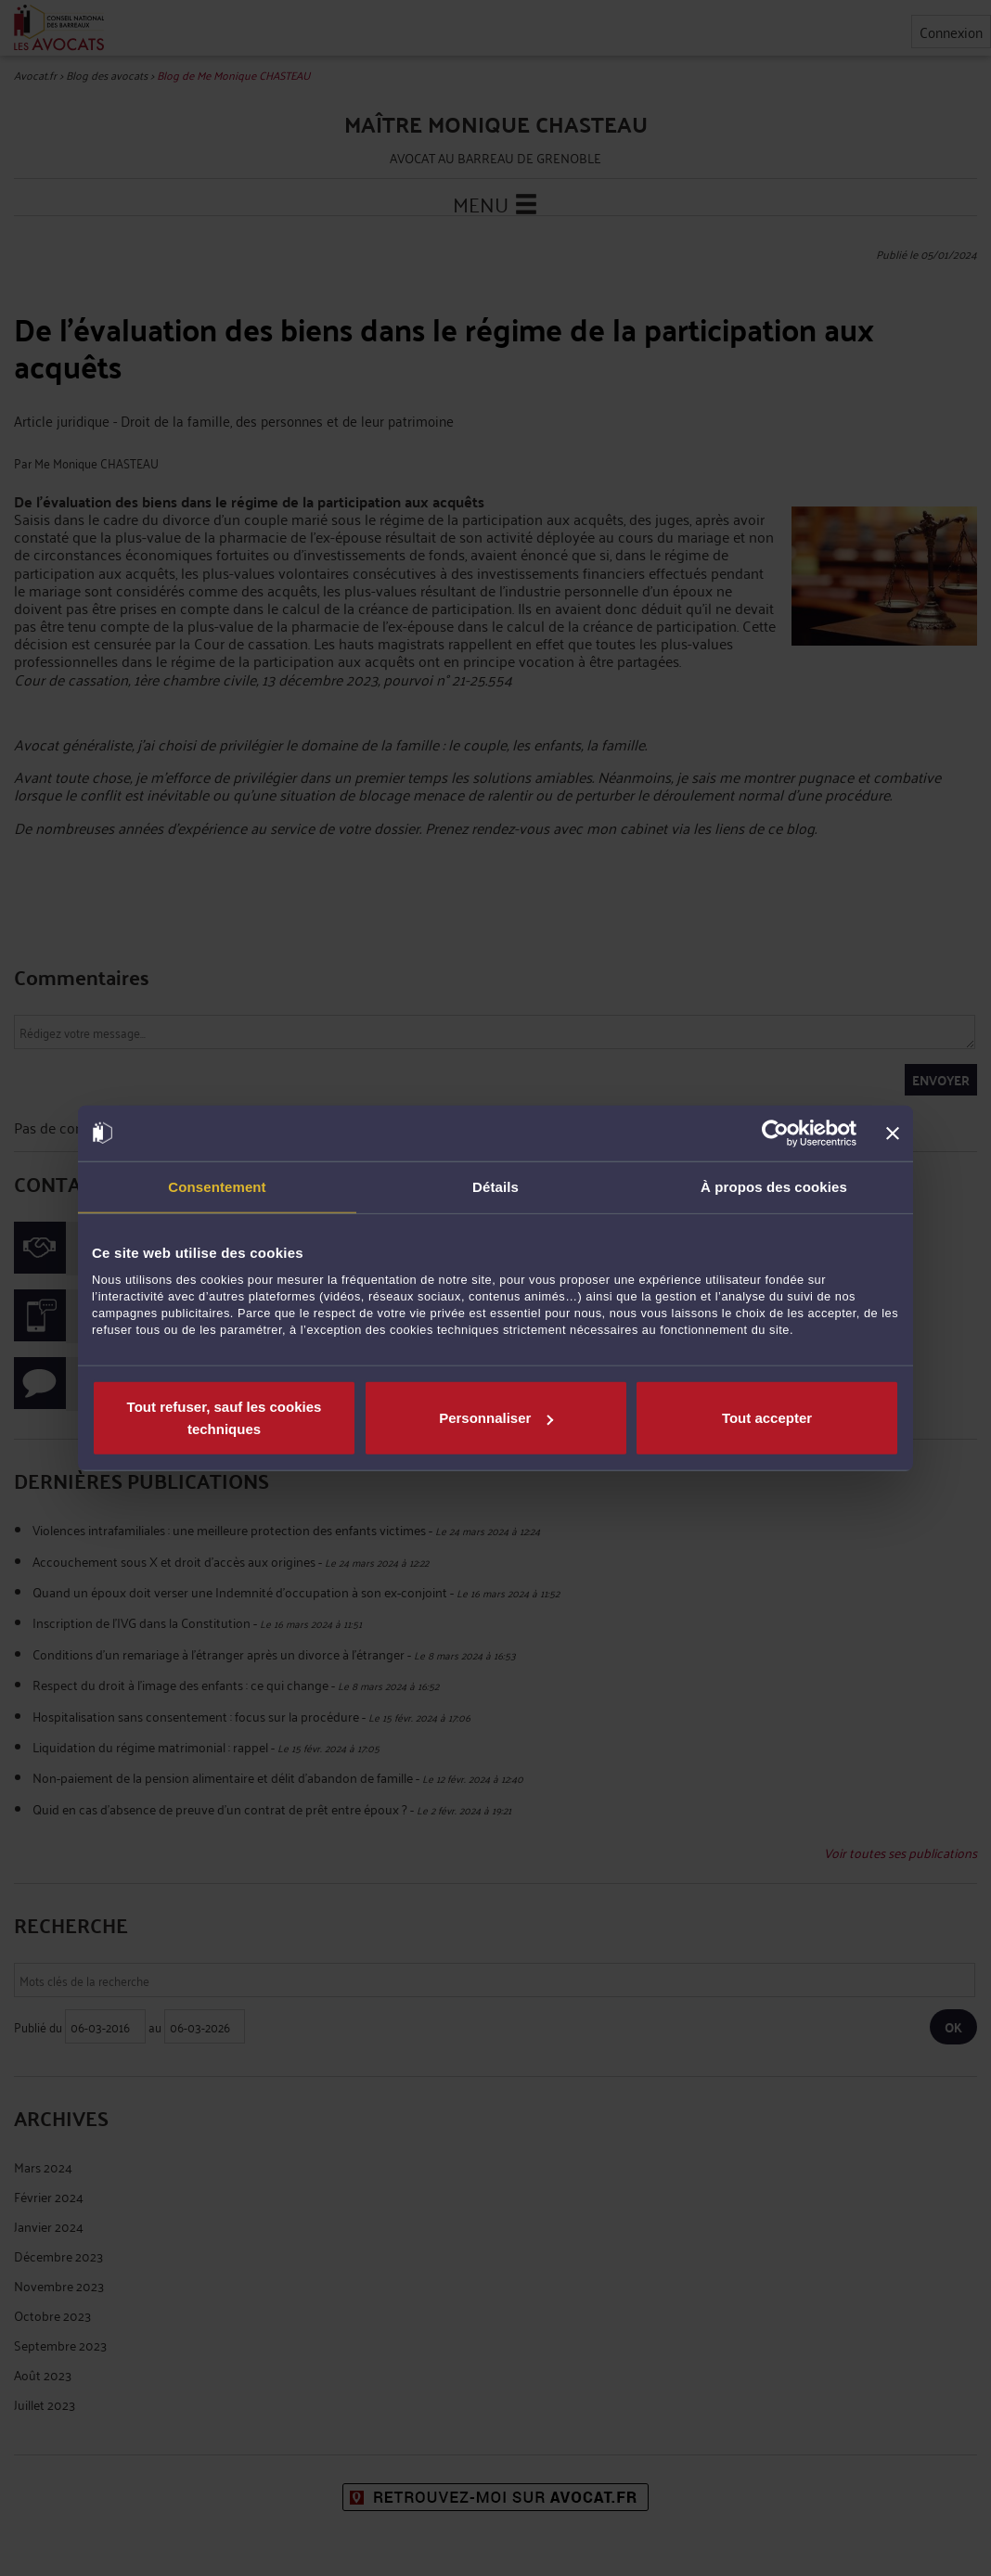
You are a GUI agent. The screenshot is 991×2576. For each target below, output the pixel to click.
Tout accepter (767, 1418)
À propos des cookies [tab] (774, 1186)
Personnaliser (496, 1418)
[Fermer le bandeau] (892, 1132)
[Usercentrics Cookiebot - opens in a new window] (775, 1133)
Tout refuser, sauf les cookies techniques (224, 1418)
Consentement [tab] (216, 1186)
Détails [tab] (495, 1186)
